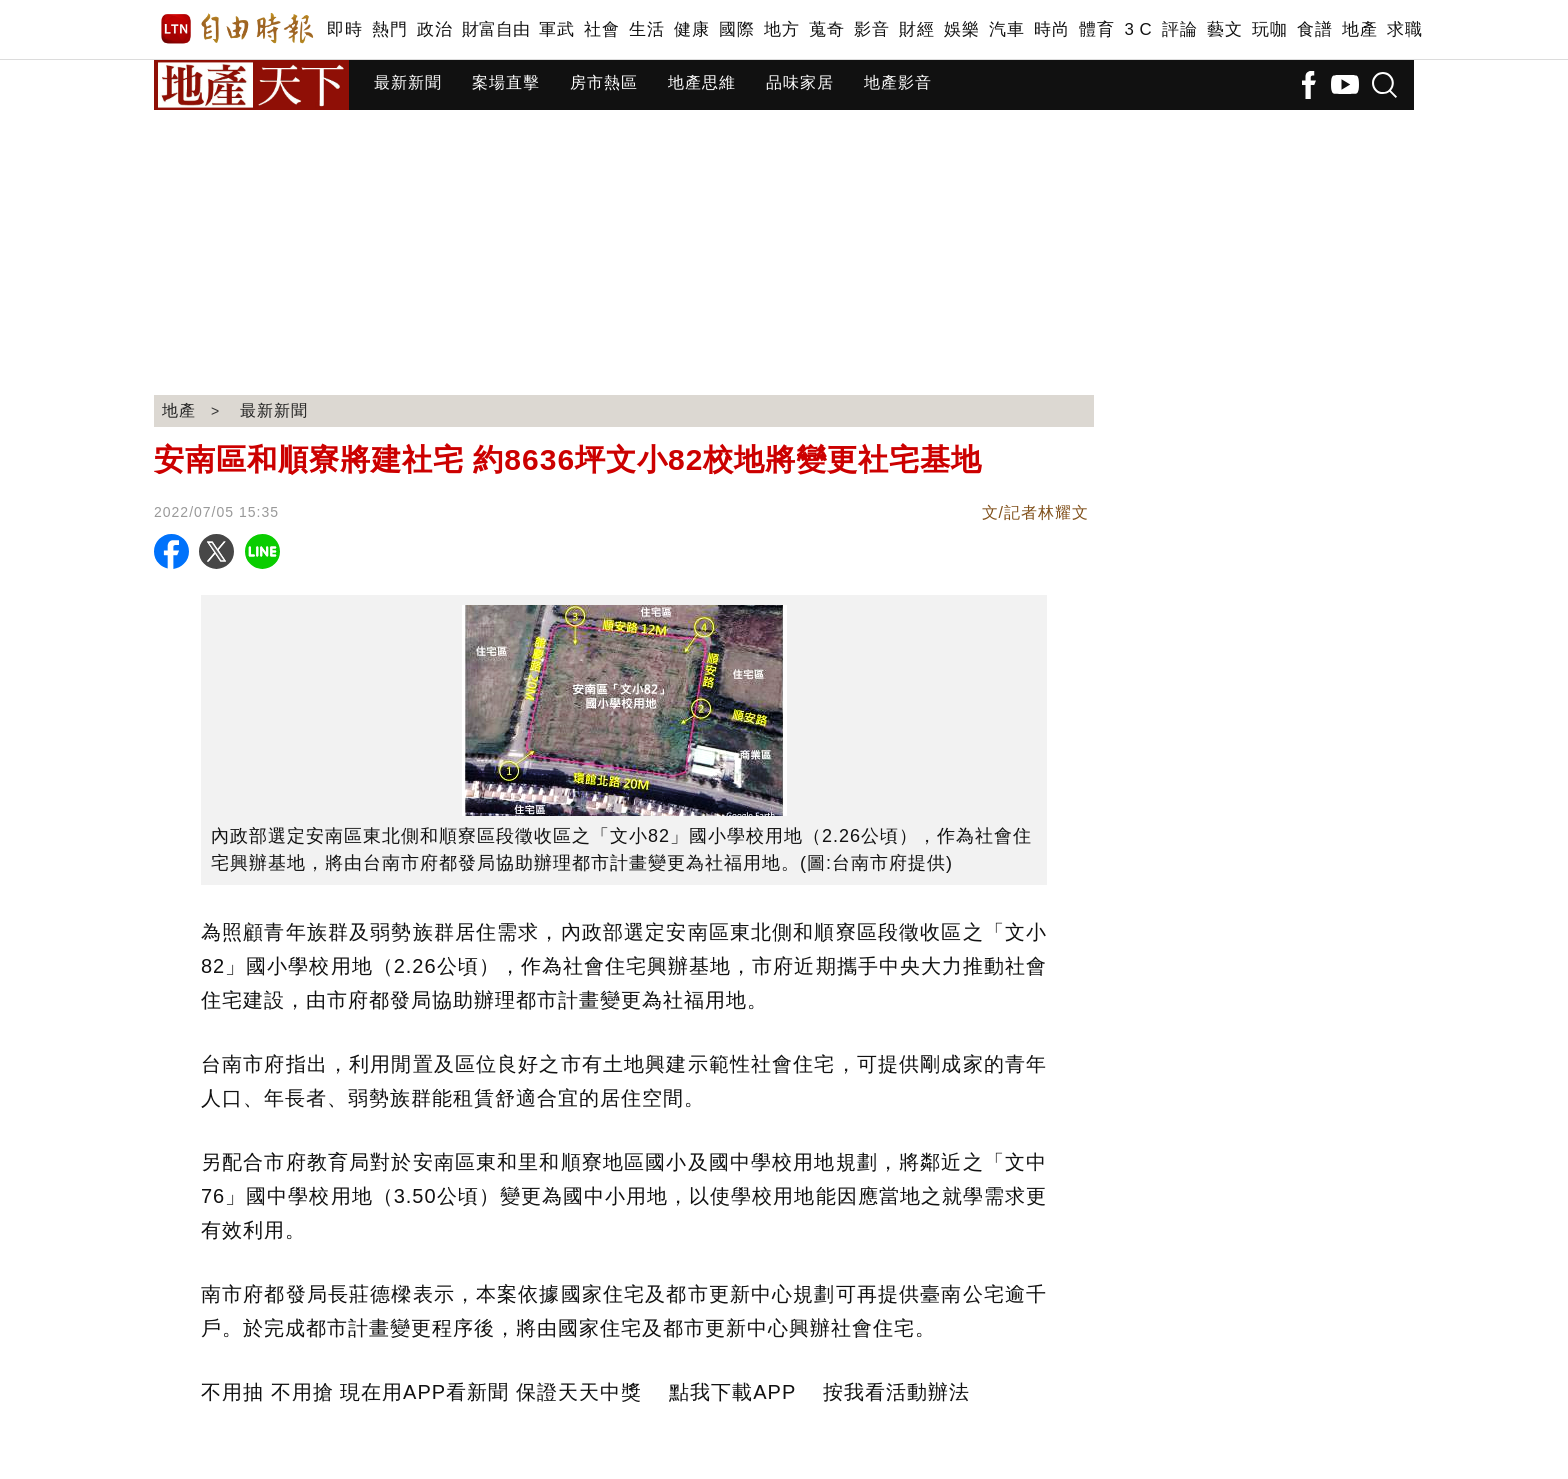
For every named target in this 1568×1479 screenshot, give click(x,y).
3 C (1138, 29)
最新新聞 (408, 82)
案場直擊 (506, 82)
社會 (601, 29)
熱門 (389, 29)
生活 (646, 29)
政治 (434, 29)
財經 (916, 29)
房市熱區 (604, 82)
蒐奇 (826, 29)
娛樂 (961, 29)
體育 (1096, 29)
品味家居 (800, 82)
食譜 (1314, 29)
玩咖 (1269, 29)
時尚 (1051, 29)
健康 (691, 29)
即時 (344, 29)
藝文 (1224, 29)
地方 (781, 29)
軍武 (556, 29)
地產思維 (702, 82)
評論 (1179, 29)
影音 (871, 29)
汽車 (1006, 29)
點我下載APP (732, 1392)
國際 (736, 29)
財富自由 (495, 29)
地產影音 (898, 82)
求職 (1404, 29)
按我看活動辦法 (896, 1392)
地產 (1359, 29)
